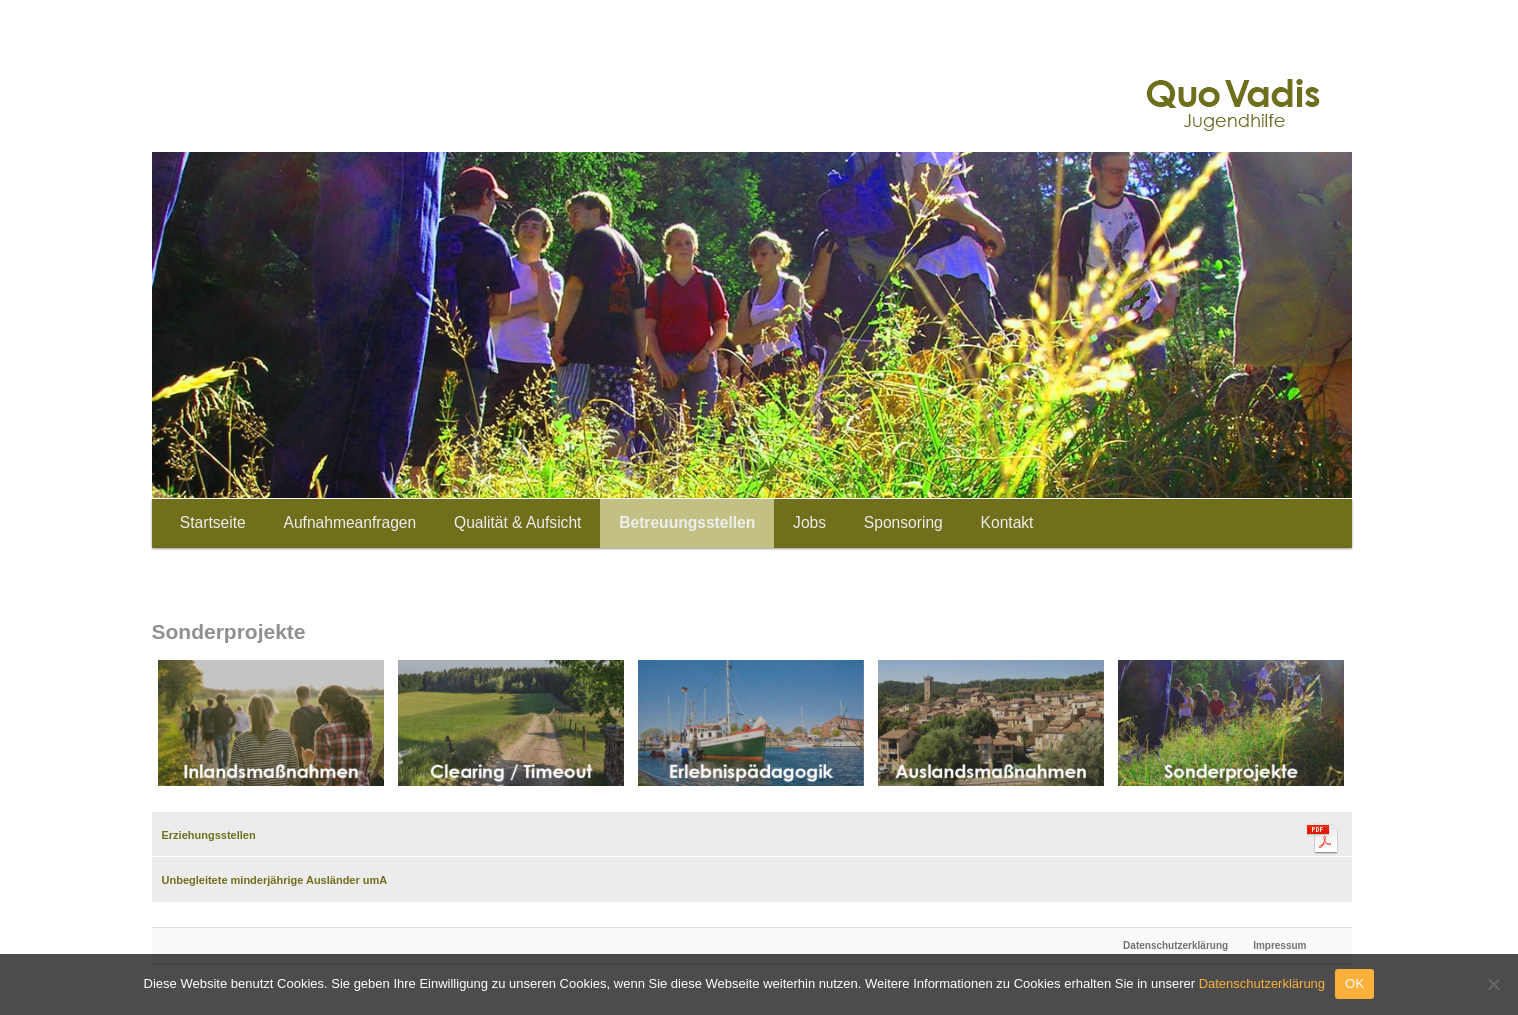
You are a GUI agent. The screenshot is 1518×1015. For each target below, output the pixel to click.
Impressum (1279, 945)
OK (1354, 983)
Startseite (213, 522)
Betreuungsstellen (687, 522)
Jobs (809, 522)
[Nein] (1493, 984)
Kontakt (1007, 522)
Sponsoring (903, 522)
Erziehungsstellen (209, 835)
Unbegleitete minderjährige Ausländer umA (275, 880)
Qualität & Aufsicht (517, 522)
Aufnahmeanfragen (350, 522)
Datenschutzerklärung (1175, 945)
